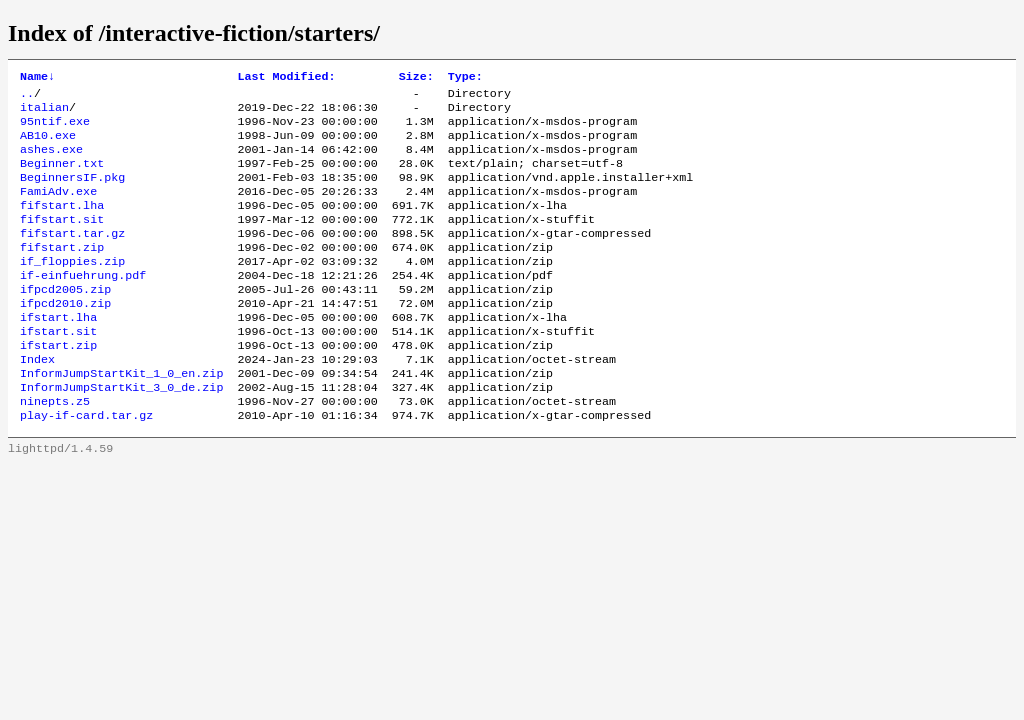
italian (44, 113)
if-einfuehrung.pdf (83, 305)
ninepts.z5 (55, 449)
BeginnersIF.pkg (72, 193)
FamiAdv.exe (58, 209)
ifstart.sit (58, 369)
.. (27, 97)
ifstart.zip (58, 385)
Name (37, 78)
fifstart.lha (62, 225)
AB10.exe (48, 145)
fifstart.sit (62, 241)
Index (37, 401)
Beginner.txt (62, 177)
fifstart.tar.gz (72, 257)
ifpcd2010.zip (65, 337)
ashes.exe (51, 161)
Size (416, 78)
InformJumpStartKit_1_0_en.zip (121, 417)
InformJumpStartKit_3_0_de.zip (121, 433)
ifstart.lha (58, 353)
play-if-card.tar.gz (86, 465)
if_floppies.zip (72, 289)
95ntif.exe (55, 129)
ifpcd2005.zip (65, 321)
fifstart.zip (62, 273)
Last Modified (286, 78)
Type (465, 78)
